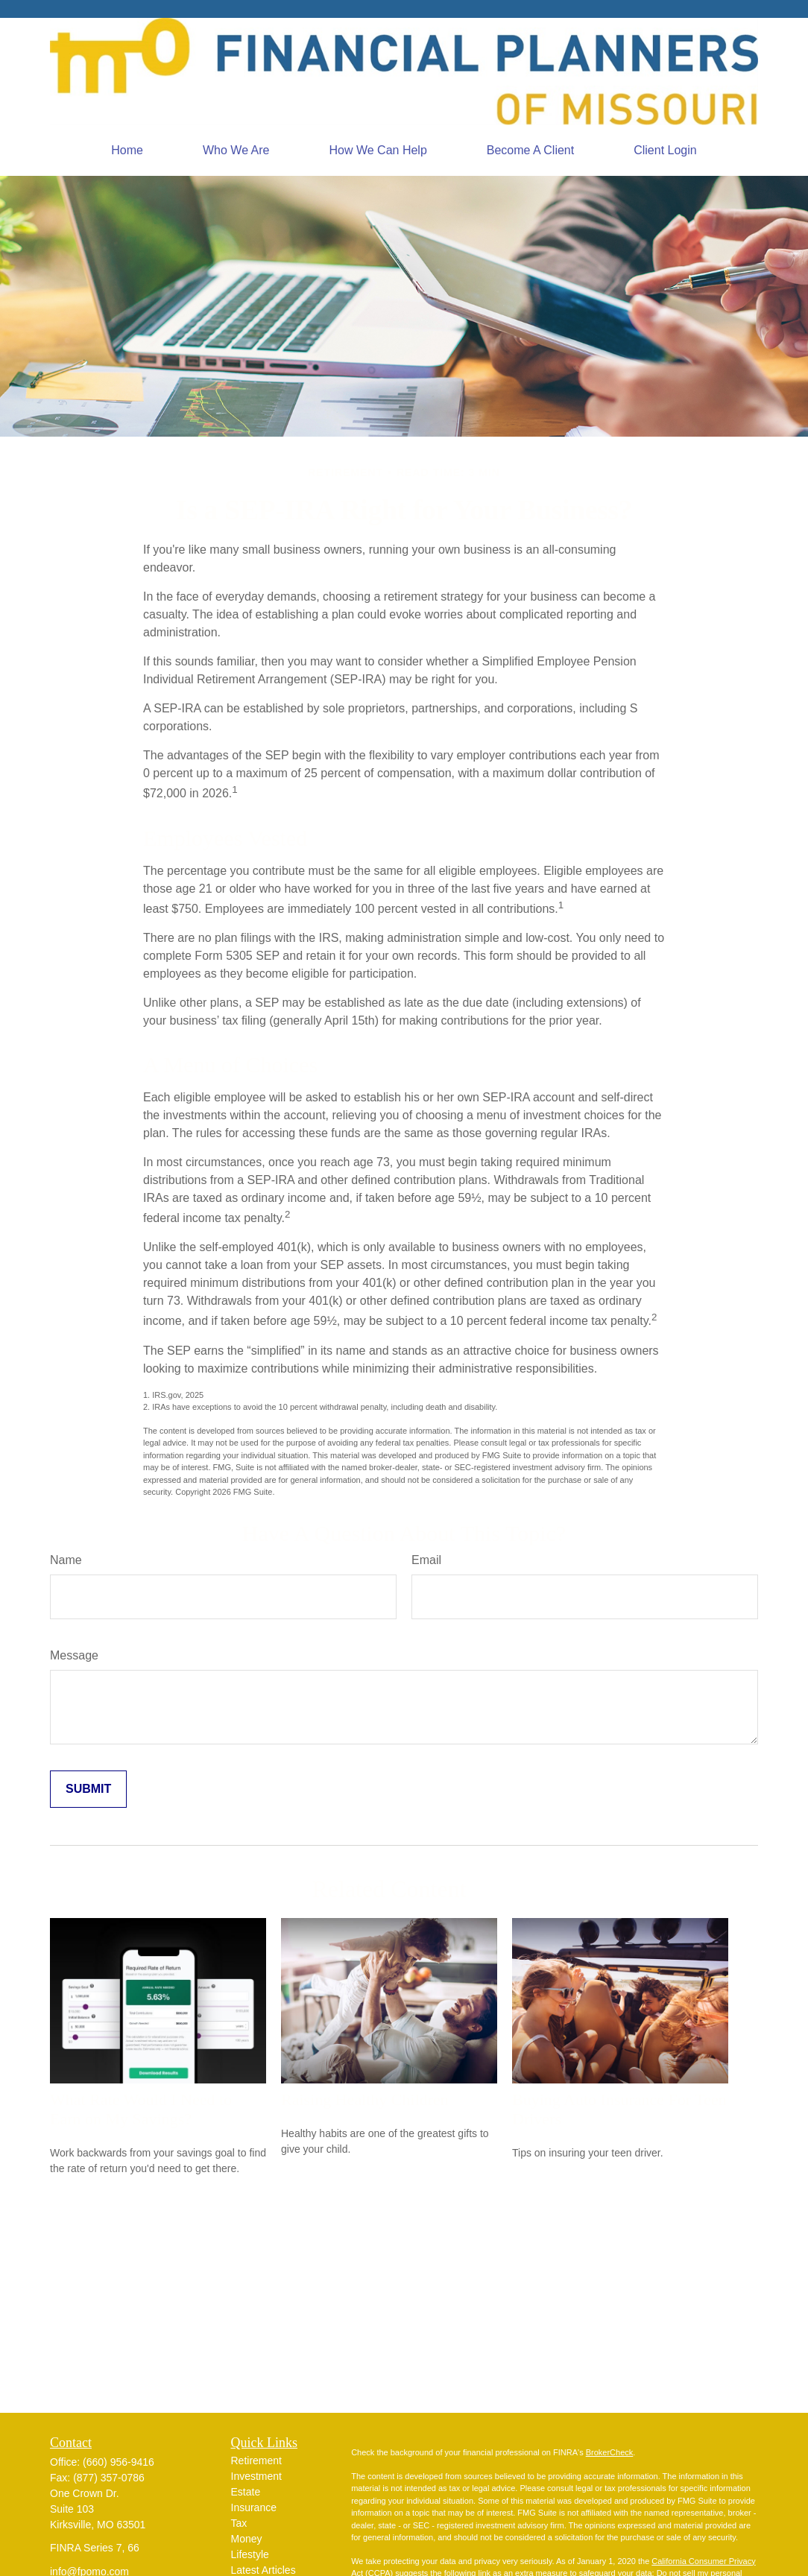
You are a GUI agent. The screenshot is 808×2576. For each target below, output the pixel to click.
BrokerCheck (610, 2452)
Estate (246, 2492)
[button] (127, 150)
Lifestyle (250, 2554)
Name (66, 1560)
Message (74, 1655)
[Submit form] (88, 1789)
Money (246, 2539)
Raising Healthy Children (365, 2099)
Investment (256, 2476)
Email (426, 1560)
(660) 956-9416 (118, 2462)
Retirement (256, 2460)
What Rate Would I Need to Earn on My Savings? (141, 2109)
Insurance (254, 2507)
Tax (239, 2523)
